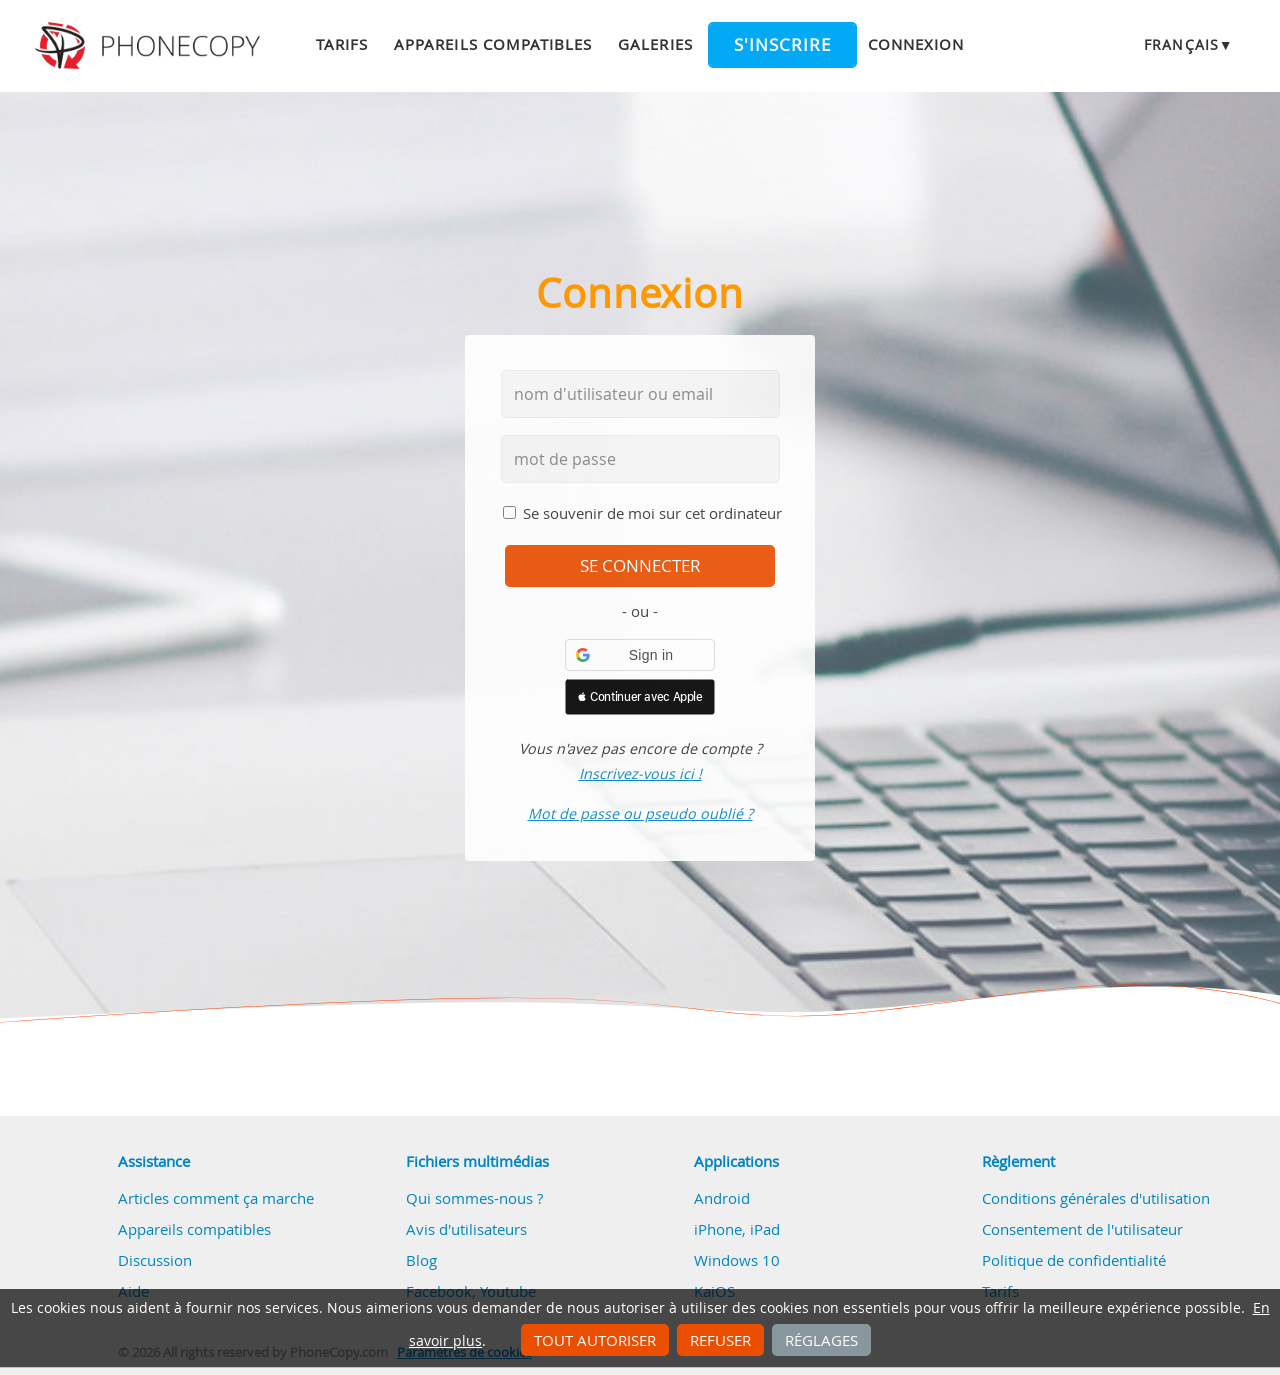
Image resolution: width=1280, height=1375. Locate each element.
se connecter (640, 566)
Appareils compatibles (493, 44)
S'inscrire (782, 45)
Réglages (821, 1340)
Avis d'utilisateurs (466, 1229)
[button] (640, 655)
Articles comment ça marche (216, 1198)
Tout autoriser (595, 1340)
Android (722, 1198)
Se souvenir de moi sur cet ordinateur (652, 513)
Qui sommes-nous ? (474, 1198)
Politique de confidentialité (1074, 1260)
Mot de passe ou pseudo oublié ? (640, 813)
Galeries (655, 44)
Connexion (916, 44)
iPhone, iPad (737, 1229)
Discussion (155, 1260)
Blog (421, 1260)
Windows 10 (737, 1260)
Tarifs (342, 44)
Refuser (720, 1340)
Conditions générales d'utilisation (1096, 1198)
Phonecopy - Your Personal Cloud (150, 46)
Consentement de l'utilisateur (1082, 1229)
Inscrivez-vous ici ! (640, 773)
